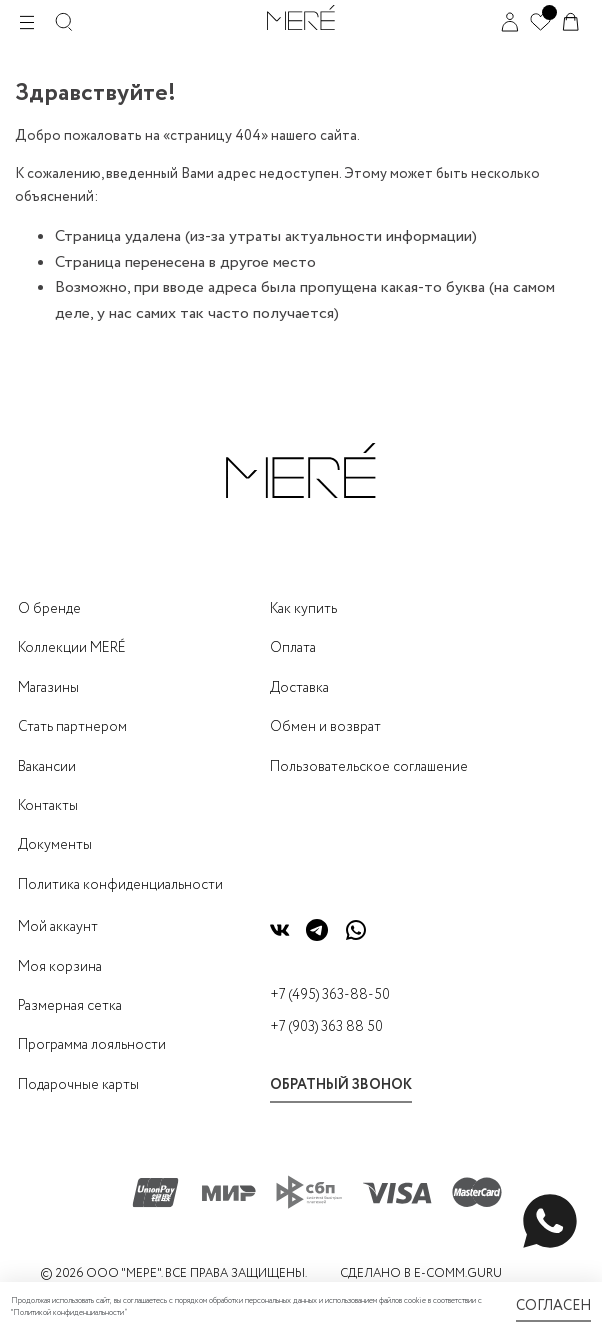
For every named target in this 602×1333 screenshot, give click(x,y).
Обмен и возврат (325, 727)
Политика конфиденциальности (120, 885)
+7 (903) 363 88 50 (326, 1027)
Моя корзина (60, 967)
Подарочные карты (78, 1085)
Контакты (48, 806)
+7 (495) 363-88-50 (330, 995)
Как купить (303, 609)
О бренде (49, 609)
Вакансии (47, 767)
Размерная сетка (70, 1006)
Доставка (299, 688)
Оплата (293, 648)
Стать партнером (72, 727)
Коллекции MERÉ (72, 648)
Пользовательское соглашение (369, 767)
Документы (55, 845)
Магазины (48, 688)
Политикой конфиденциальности (68, 1313)
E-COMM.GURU (458, 1273)
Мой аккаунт (58, 927)
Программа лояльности (92, 1045)
